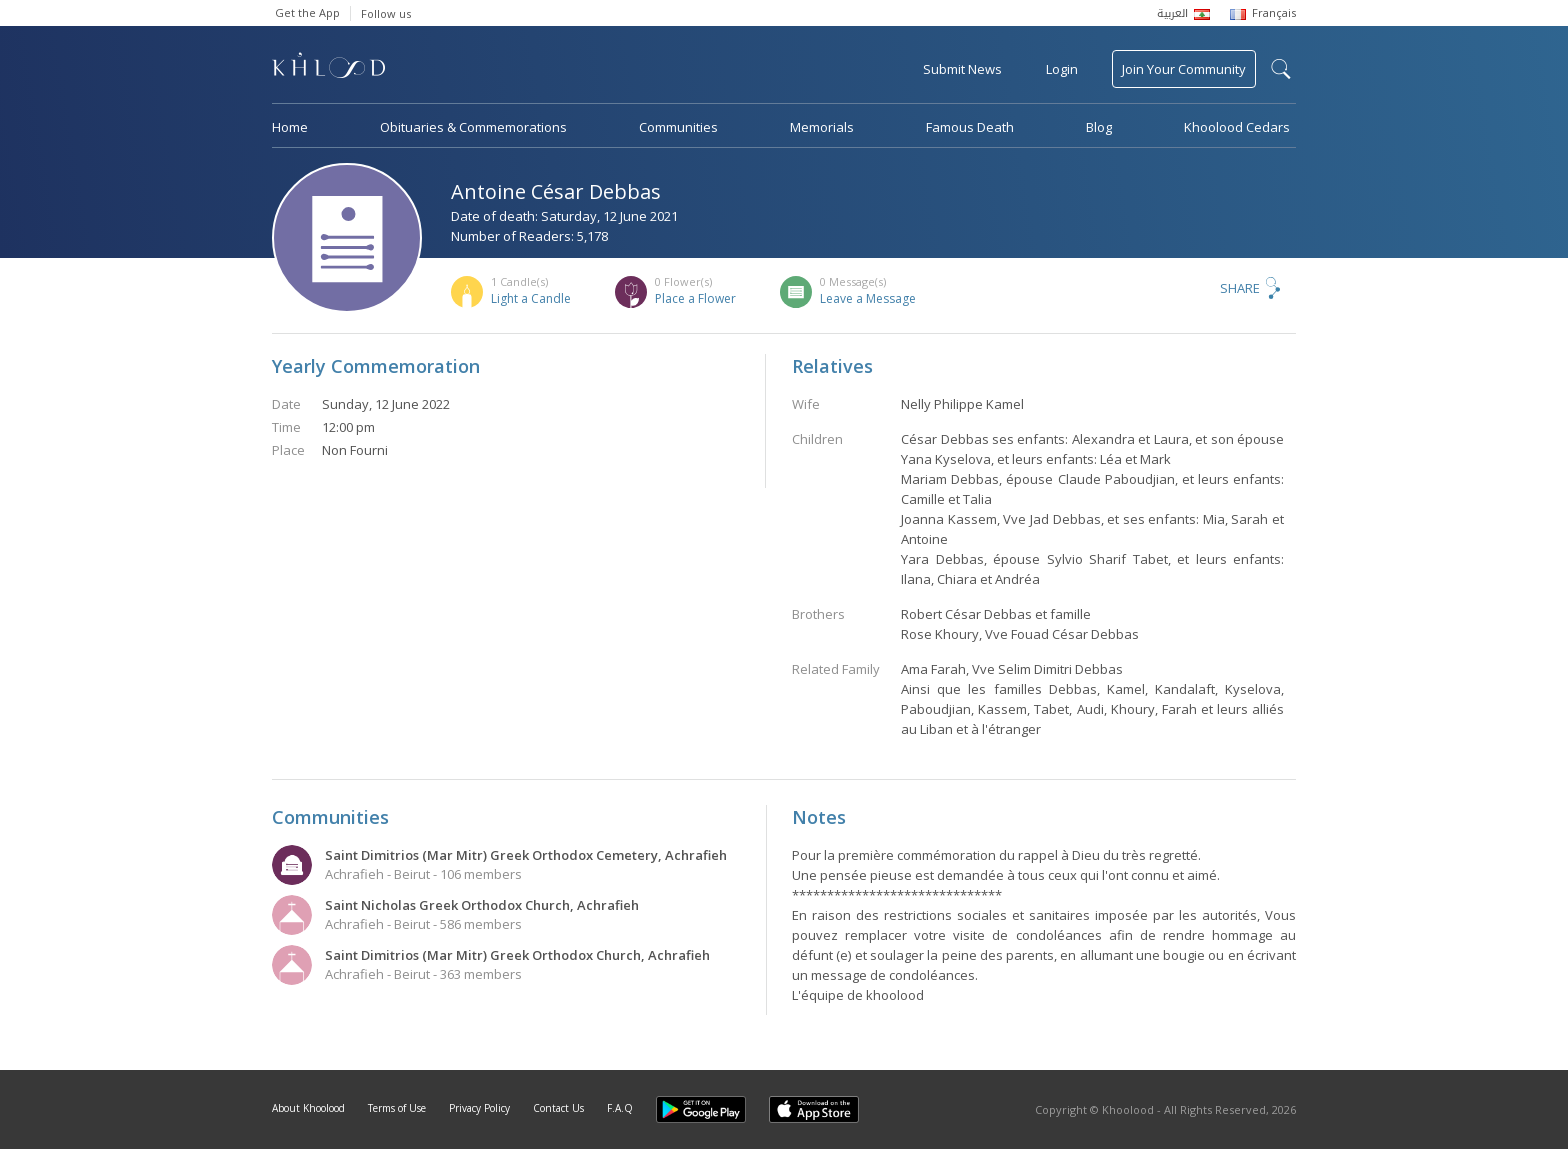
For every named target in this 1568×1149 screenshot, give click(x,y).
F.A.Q (620, 1108)
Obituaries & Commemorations (473, 127)
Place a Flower (695, 298)
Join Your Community (1184, 69)
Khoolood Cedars (1237, 127)
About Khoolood (308, 1108)
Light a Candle (531, 298)
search (1281, 69)
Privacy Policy (479, 1108)
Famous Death (970, 127)
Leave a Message (868, 298)
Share (1240, 288)
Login (1062, 69)
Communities (678, 127)
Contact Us (558, 1108)
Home (290, 127)
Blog (1099, 127)
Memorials (822, 127)
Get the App (307, 12)
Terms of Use (397, 1108)
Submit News (962, 69)
